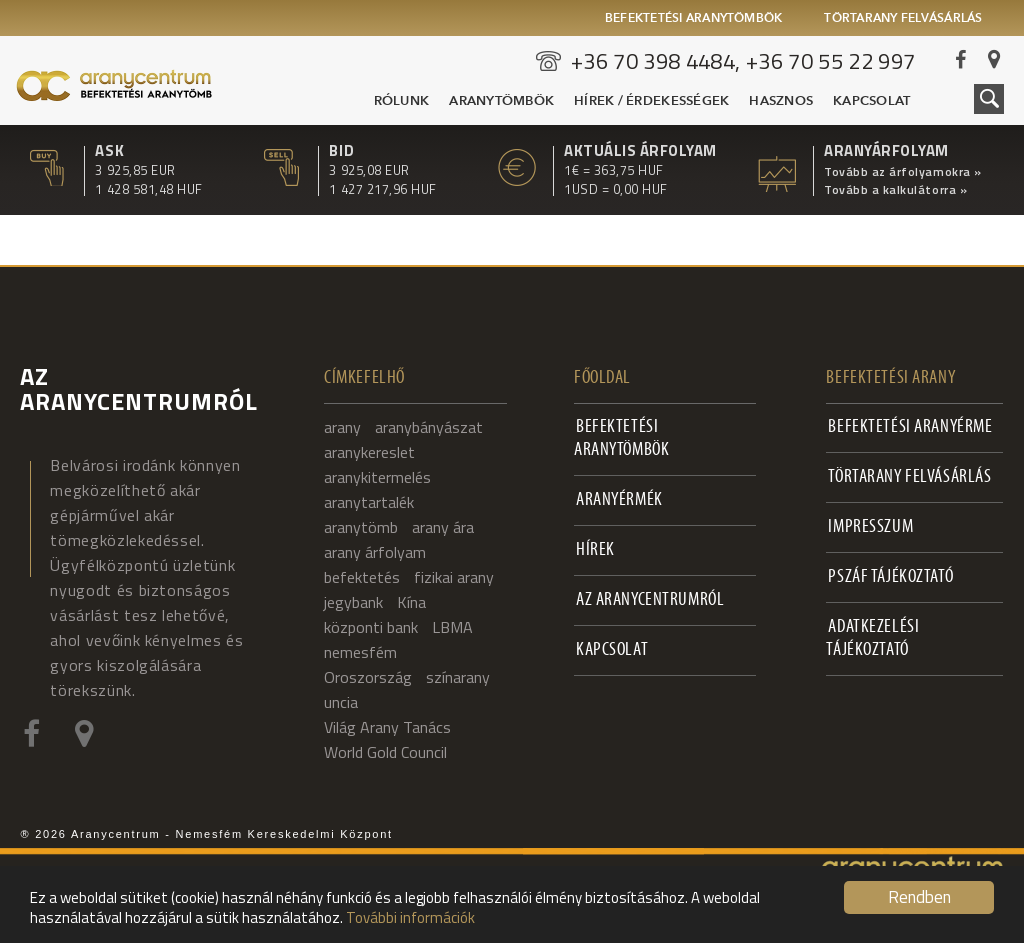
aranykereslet (369, 452)
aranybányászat (429, 427)
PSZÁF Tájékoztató (890, 577)
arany (342, 427)
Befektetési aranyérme (910, 427)
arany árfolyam (375, 552)
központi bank (371, 627)
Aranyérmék (619, 500)
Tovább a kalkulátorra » (895, 190)
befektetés (362, 577)
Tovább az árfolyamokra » (902, 172)
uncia (341, 702)
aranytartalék (369, 502)
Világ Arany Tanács (387, 727)
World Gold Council (385, 752)
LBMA (452, 627)
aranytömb (361, 527)
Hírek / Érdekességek (651, 101)
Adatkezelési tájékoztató (872, 639)
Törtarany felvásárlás (903, 19)
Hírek (595, 550)
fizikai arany (454, 577)
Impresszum (870, 527)
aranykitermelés (377, 477)
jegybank (353, 602)
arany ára (443, 527)
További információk (410, 917)
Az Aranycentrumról (650, 600)
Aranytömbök (501, 101)
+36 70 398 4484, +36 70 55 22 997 (743, 61)
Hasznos (781, 101)
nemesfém (360, 652)
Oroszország (368, 677)
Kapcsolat (871, 101)
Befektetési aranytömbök (694, 19)
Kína (411, 602)
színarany (458, 677)
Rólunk (402, 101)
